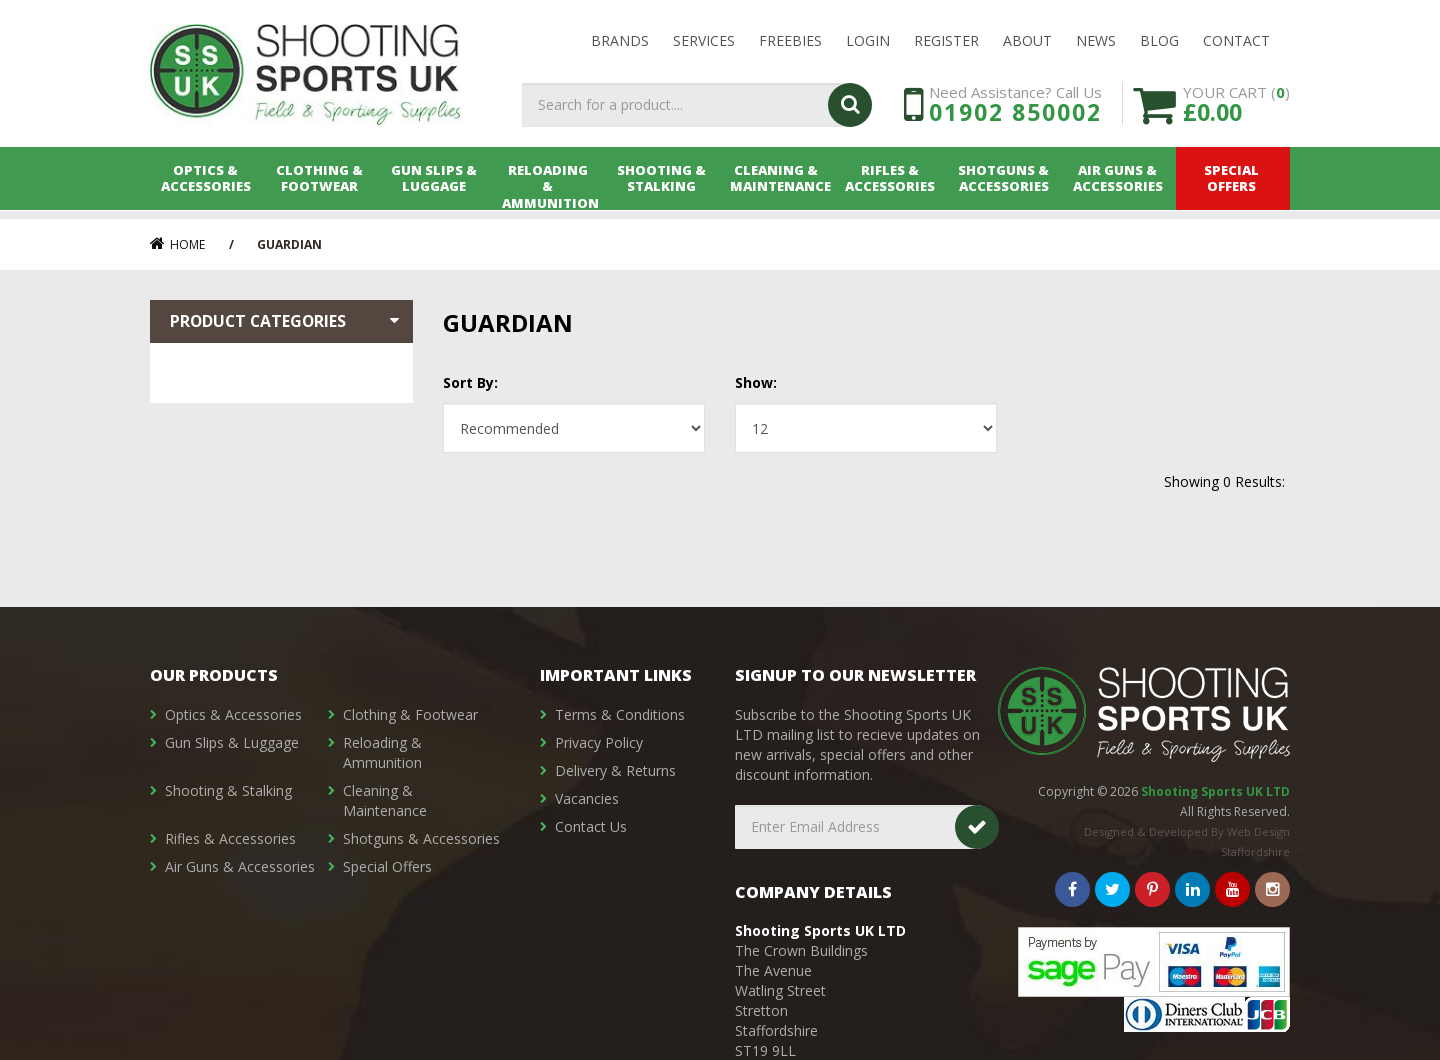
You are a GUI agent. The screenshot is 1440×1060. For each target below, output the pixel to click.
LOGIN (868, 41)
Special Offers (1233, 187)
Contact (1236, 41)
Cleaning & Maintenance (777, 187)
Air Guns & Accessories (1119, 187)
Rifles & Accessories (891, 187)
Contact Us (591, 826)
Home (177, 244)
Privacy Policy (599, 742)
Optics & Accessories (207, 187)
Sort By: (470, 382)
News (1096, 41)
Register (946, 41)
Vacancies (587, 798)
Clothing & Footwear (321, 187)
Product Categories (286, 321)
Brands (620, 41)
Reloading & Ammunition (549, 187)
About (1027, 41)
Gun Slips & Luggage (435, 187)
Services (704, 41)
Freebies (790, 41)
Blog (1159, 41)
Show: (756, 382)
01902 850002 (1015, 118)
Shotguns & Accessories (1005, 187)
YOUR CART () (1236, 109)
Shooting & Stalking (663, 187)
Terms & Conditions (620, 714)
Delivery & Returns (615, 770)
